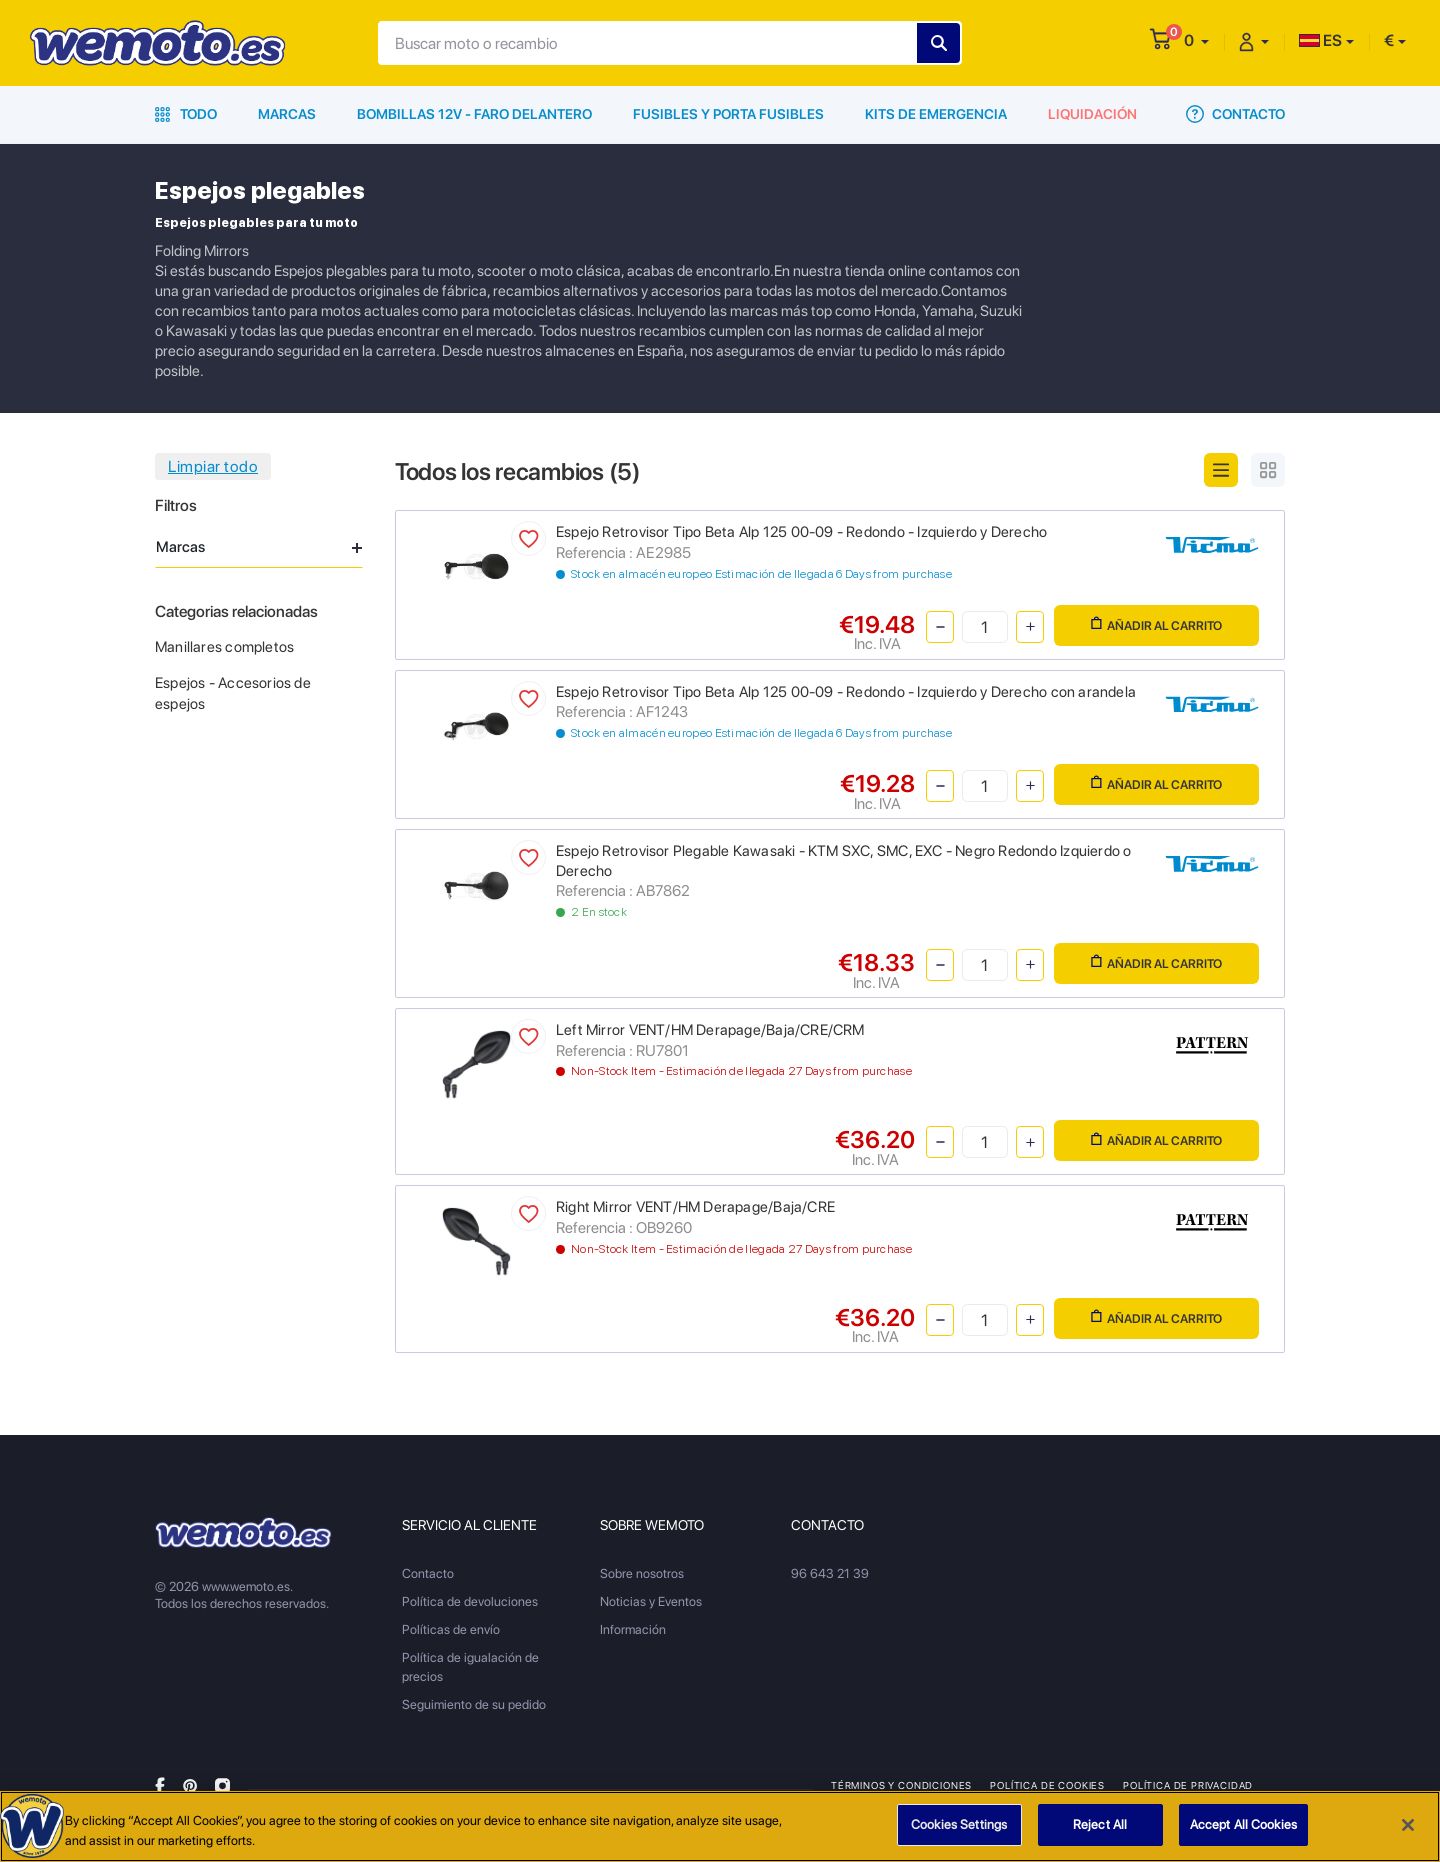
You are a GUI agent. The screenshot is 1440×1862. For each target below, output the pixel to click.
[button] (1196, 40)
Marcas (287, 114)
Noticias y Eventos (651, 1601)
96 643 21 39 (830, 1573)
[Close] (1408, 1826)
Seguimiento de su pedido (474, 1704)
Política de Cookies (1047, 1785)
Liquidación (1092, 114)
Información (633, 1629)
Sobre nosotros (642, 1573)
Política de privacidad (1188, 1785)
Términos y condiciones (901, 1785)
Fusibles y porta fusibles (728, 114)
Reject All (1100, 1826)
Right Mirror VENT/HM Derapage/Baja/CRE (695, 1207)
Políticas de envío (451, 1629)
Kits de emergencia (936, 114)
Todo (186, 114)
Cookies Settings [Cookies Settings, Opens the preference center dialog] (959, 1826)
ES (1320, 40)
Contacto (1235, 114)
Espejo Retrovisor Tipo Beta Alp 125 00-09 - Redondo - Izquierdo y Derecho (801, 532)
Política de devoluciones (470, 1601)
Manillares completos (224, 647)
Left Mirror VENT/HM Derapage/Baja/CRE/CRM (710, 1030)
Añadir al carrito (1156, 624)
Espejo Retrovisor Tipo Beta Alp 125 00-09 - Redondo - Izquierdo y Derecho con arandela (846, 692)
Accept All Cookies (1243, 1826)
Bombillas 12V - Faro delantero (474, 114)
